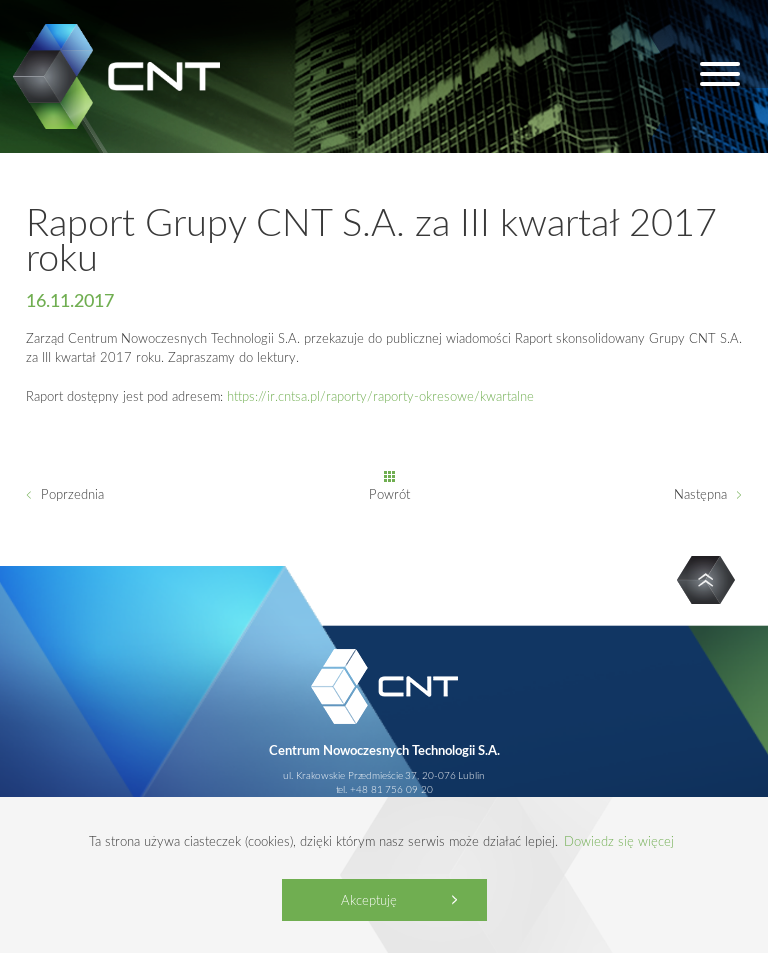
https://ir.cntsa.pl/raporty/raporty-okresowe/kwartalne (380, 396)
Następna (700, 494)
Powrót (389, 494)
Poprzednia (72, 494)
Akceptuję (369, 900)
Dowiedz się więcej (619, 841)
